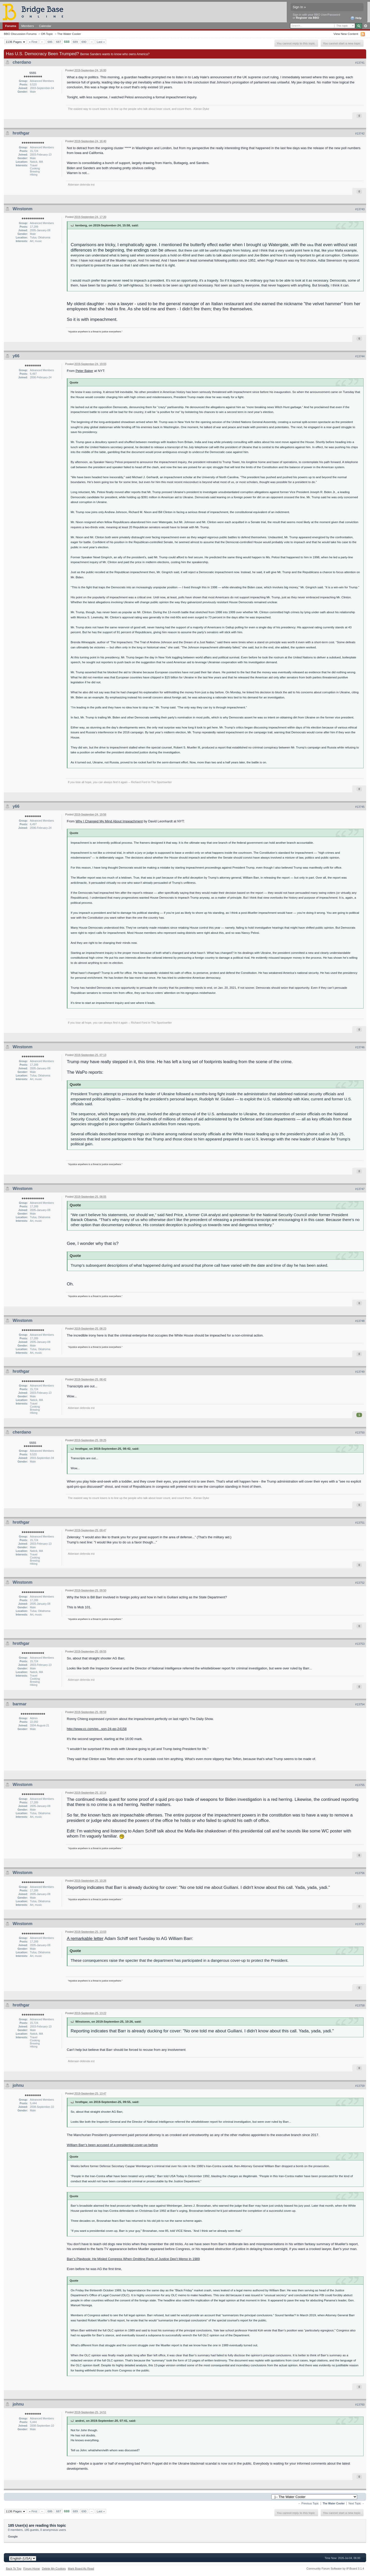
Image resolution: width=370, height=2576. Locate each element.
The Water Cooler (69, 33)
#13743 (360, 209)
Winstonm (22, 209)
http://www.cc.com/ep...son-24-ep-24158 (97, 1729)
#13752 (360, 1582)
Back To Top (13, 2568)
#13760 (360, 2404)
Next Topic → (356, 2503)
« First (33, 41)
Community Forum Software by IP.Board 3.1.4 (335, 2568)
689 (75, 41)
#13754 (360, 1704)
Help (356, 18)
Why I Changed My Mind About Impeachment (109, 821)
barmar (19, 1704)
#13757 (360, 1924)
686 (50, 41)
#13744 (360, 356)
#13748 (360, 1320)
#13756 (360, 1873)
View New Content (346, 33)
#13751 (360, 1522)
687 (58, 41)
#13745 (360, 806)
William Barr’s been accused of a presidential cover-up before (112, 2145)
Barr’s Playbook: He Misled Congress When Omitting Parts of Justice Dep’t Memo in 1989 (133, 2259)
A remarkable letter (85, 1938)
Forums (10, 25)
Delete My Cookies (54, 2568)
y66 (16, 356)
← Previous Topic (308, 2503)
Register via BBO (307, 17)
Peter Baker (84, 371)
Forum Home (31, 2568)
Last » (101, 41)
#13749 (360, 1371)
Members (27, 25)
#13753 (360, 1643)
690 (84, 41)
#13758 (360, 2005)
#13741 (360, 62)
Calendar (45, 25)
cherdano (22, 62)
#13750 (360, 1432)
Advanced (365, 25)
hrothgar (21, 133)
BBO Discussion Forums (20, 33)
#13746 (360, 1047)
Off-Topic (47, 33)
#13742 (360, 133)
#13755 (360, 1784)
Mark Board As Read (81, 2568)
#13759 (360, 2085)
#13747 (360, 1188)
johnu (18, 2085)
